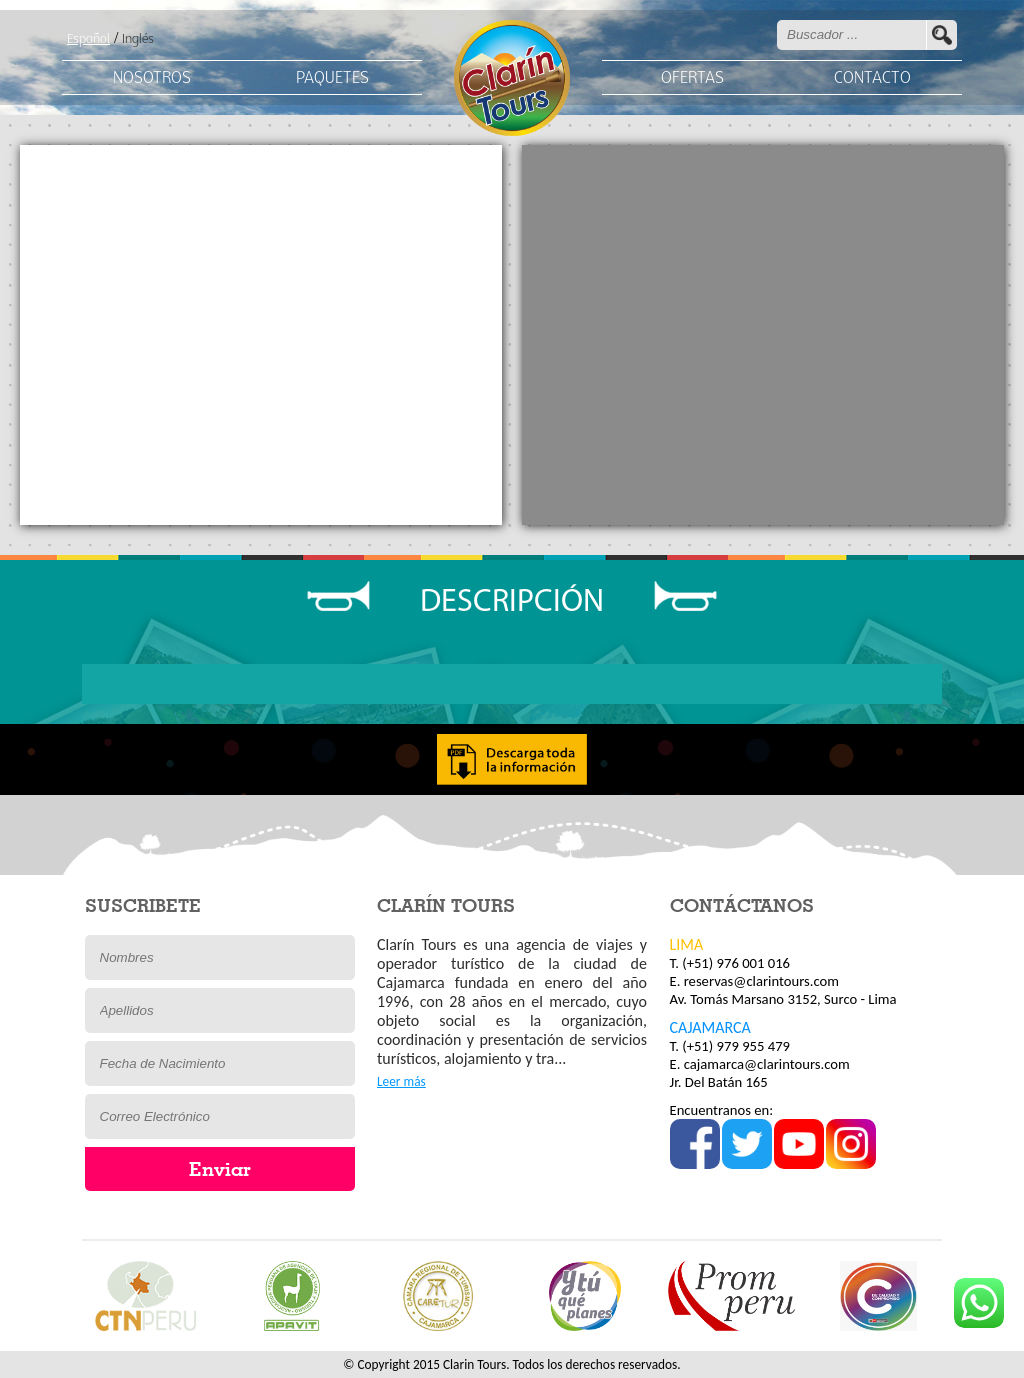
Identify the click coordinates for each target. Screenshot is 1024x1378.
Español (88, 39)
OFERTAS (692, 78)
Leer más (401, 1081)
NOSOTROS (152, 78)
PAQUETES (332, 78)
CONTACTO (872, 78)
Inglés (138, 39)
